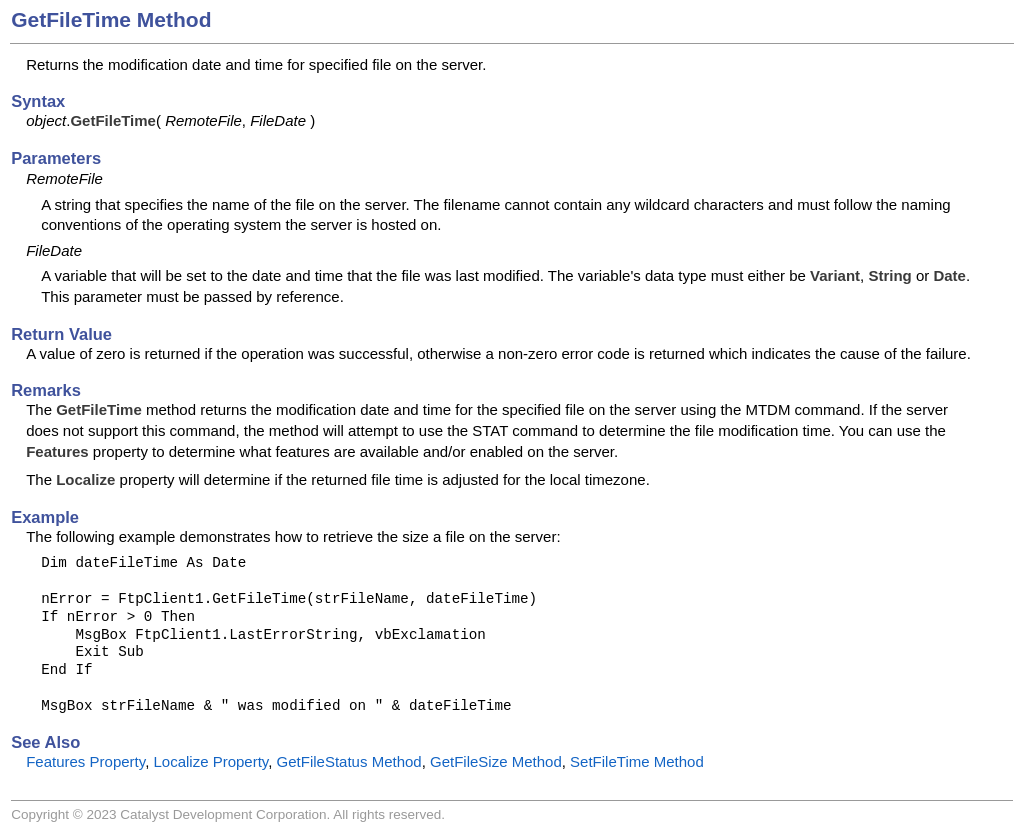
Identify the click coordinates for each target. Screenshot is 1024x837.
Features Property (85, 761)
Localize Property (210, 761)
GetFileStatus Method (349, 761)
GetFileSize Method (496, 761)
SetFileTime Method (637, 761)
